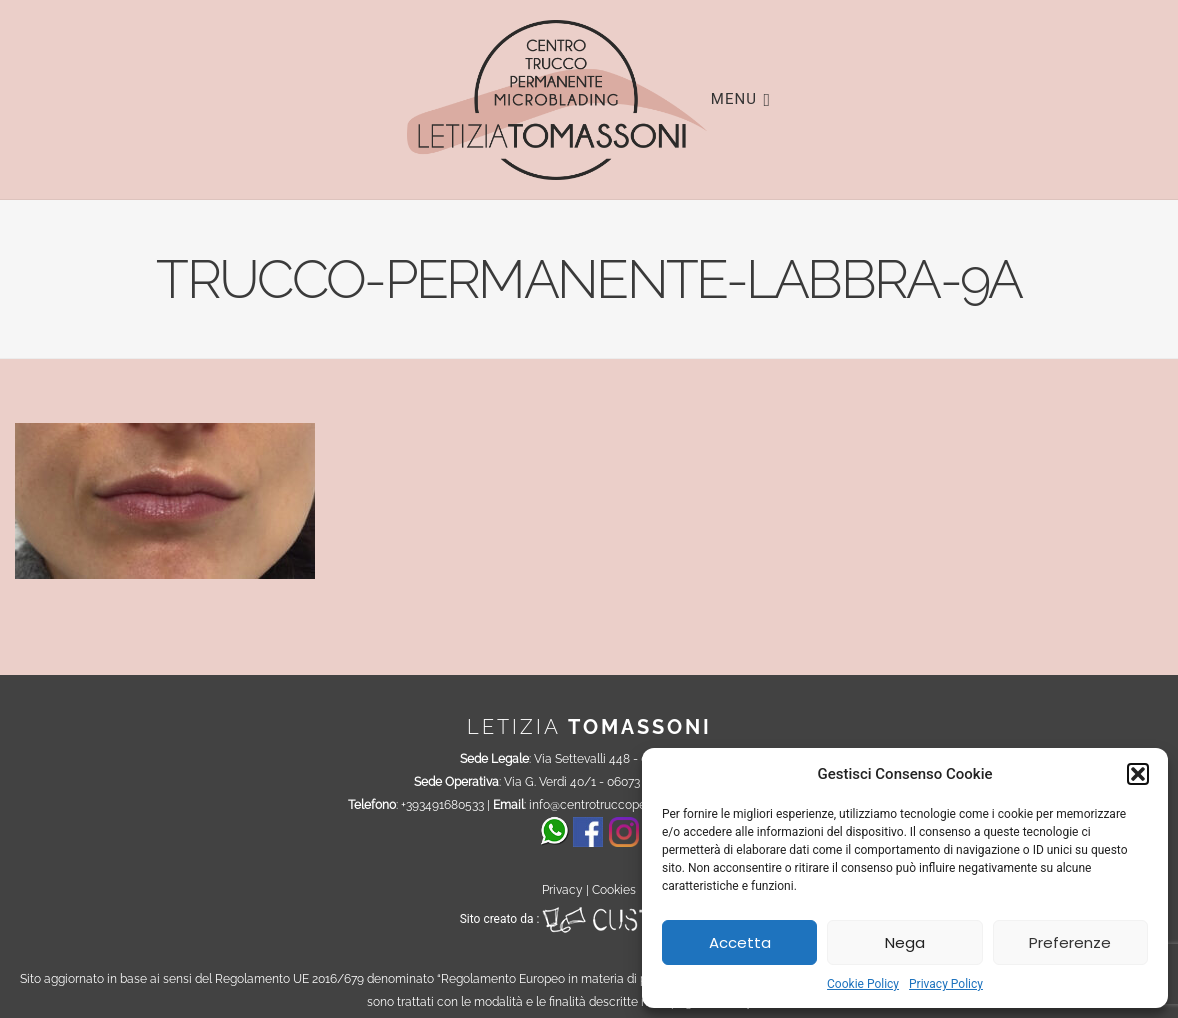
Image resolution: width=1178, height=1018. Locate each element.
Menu (741, 98)
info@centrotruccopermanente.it (619, 805)
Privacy (562, 890)
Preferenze (1070, 942)
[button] (1138, 774)
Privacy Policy (946, 984)
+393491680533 (442, 805)
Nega (905, 942)
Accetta (740, 942)
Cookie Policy (863, 984)
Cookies (614, 890)
